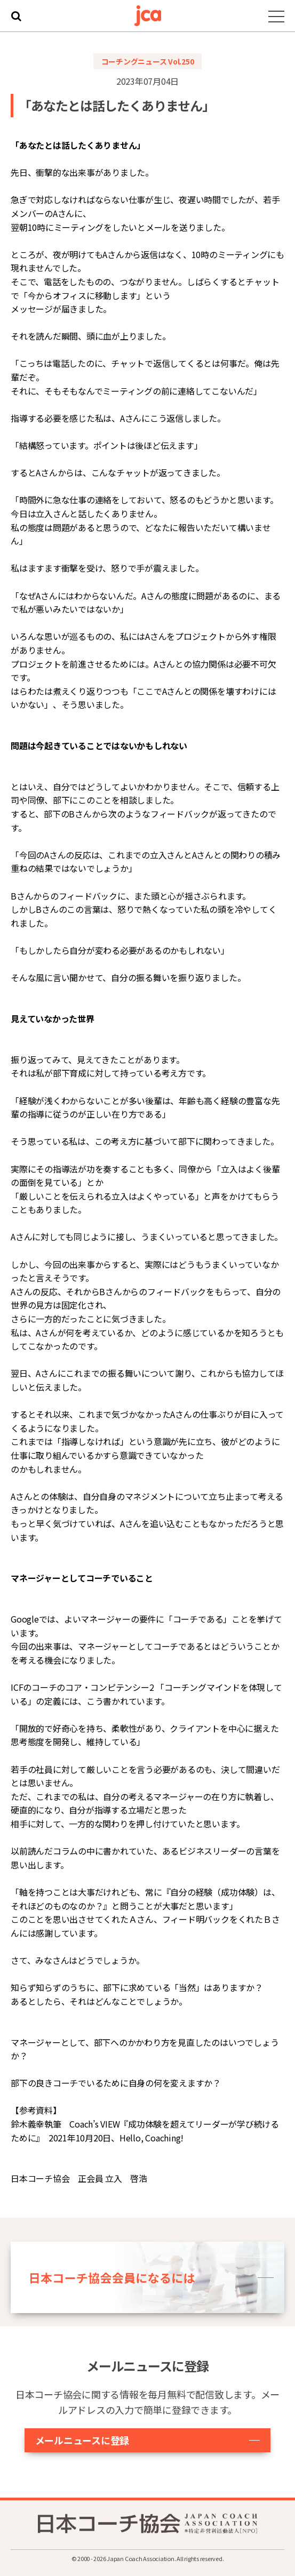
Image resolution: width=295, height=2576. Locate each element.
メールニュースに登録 (82, 2440)
